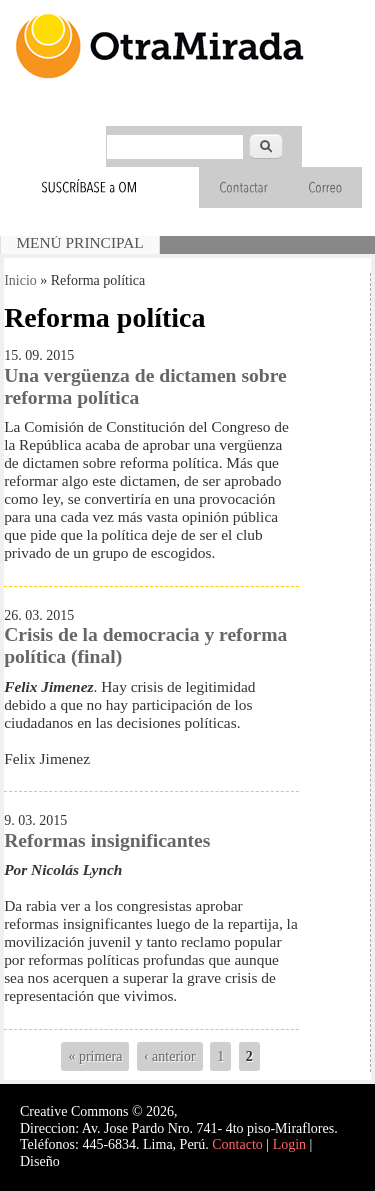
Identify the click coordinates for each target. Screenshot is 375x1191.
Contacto (237, 1144)
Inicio (20, 280)
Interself (86, 1161)
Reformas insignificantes (107, 840)
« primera (95, 1056)
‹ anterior (170, 1056)
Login (289, 1144)
